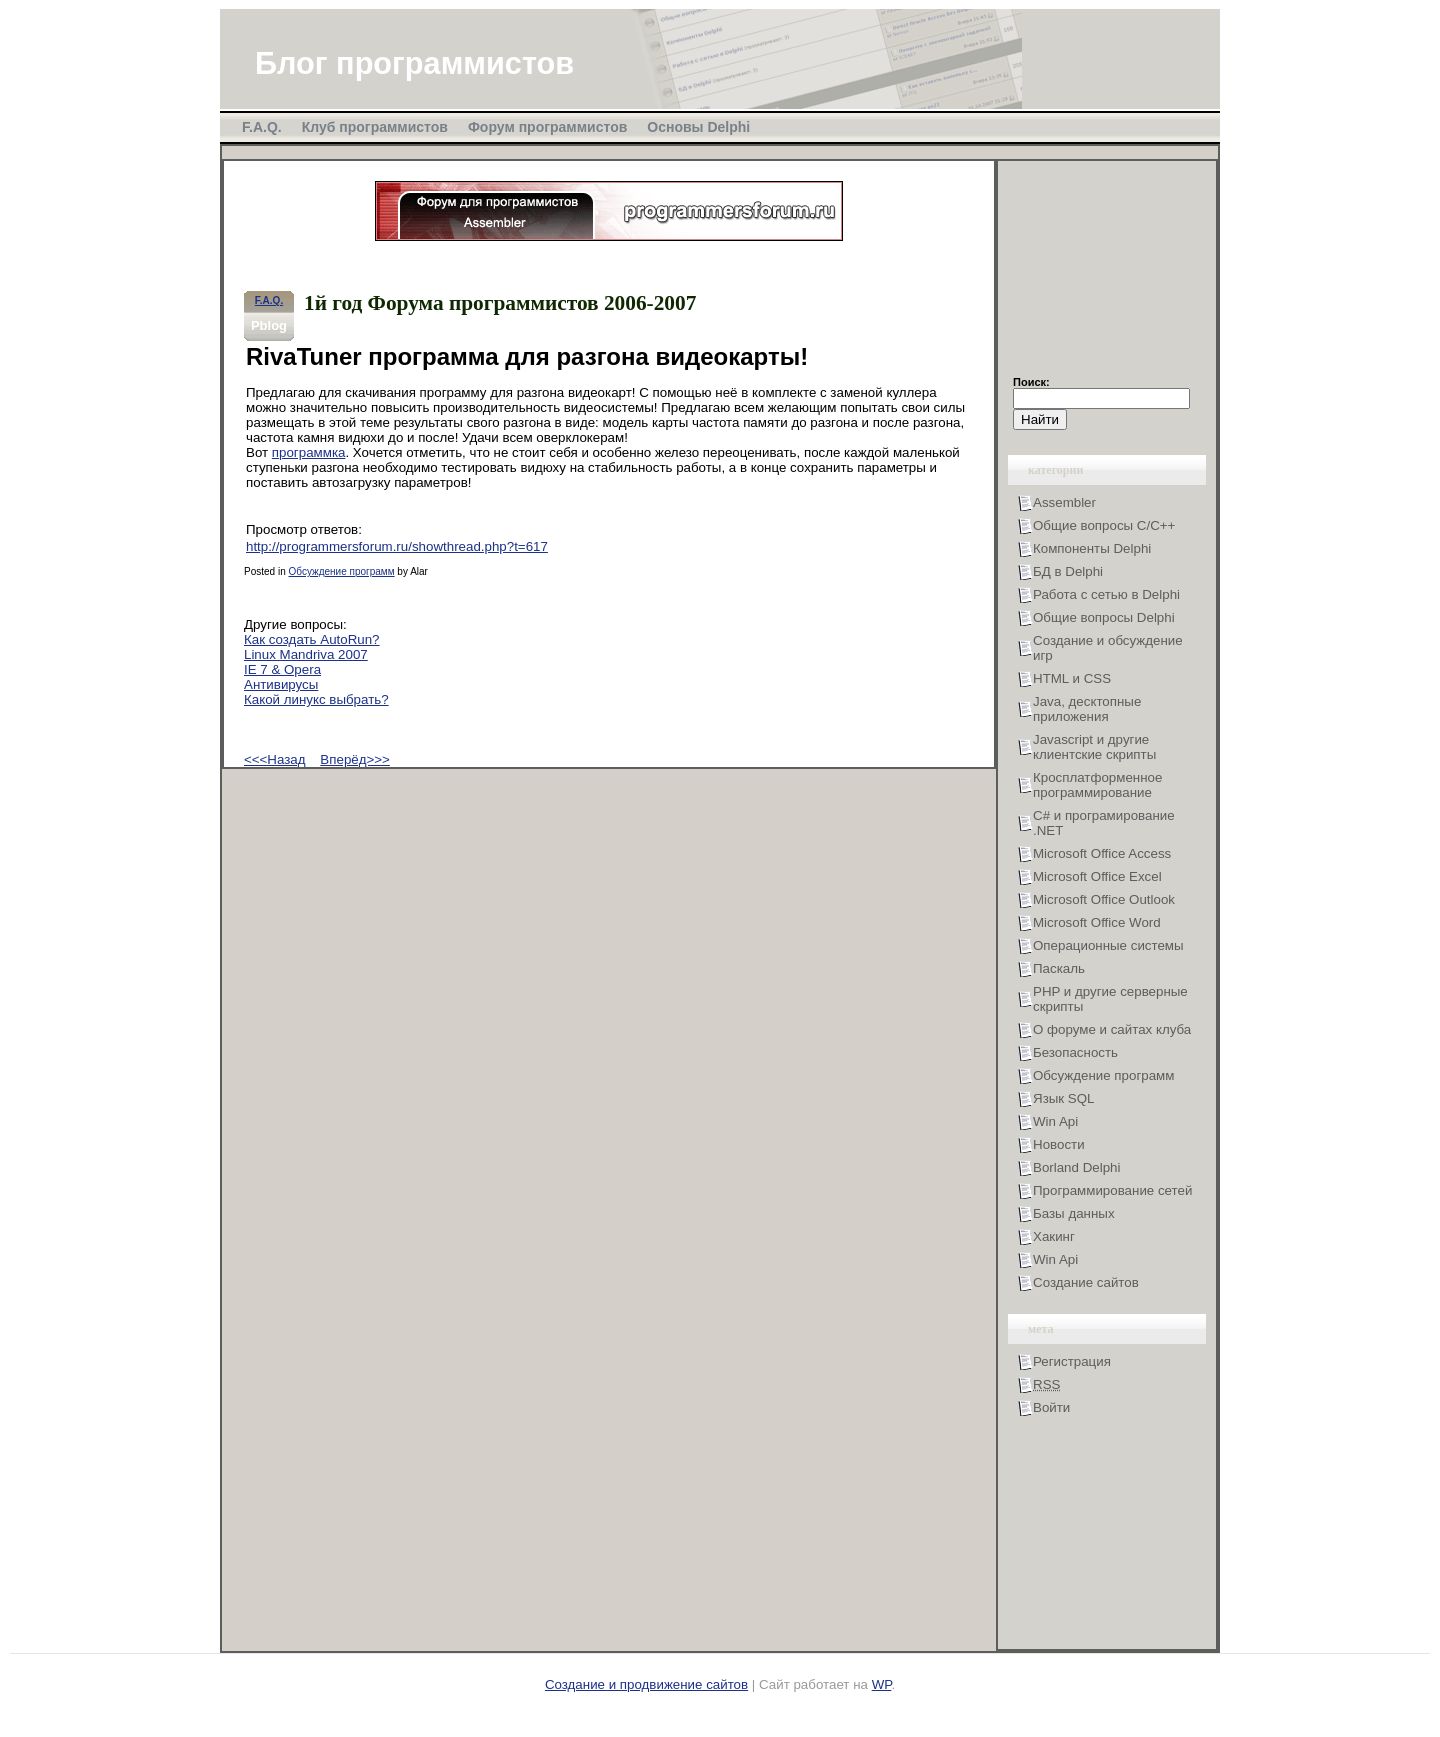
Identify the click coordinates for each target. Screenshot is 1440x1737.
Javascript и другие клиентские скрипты (1094, 747)
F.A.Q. (262, 127)
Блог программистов (414, 63)
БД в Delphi (1068, 571)
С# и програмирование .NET (1104, 823)
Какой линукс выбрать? (316, 699)
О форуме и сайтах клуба (1112, 1029)
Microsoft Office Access (1102, 853)
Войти (1051, 1407)
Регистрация (1072, 1361)
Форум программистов (547, 127)
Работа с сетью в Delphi (1106, 594)
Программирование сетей (1112, 1190)
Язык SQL (1064, 1098)
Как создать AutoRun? (312, 639)
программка (309, 452)
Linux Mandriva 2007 (306, 654)
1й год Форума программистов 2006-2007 (500, 303)
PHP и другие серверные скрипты (1110, 999)
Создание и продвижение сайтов (646, 1684)
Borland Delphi (1076, 1167)
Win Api (1055, 1121)
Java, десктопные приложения (1087, 709)
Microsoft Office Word (1097, 922)
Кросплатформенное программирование (1097, 785)
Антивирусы (281, 684)
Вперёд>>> (354, 759)
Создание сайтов (1086, 1282)
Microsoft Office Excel (1097, 876)
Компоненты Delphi (1092, 548)
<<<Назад (275, 759)
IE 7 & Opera (282, 669)
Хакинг (1054, 1236)
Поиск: (1031, 382)
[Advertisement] (1113, 276)
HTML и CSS (1072, 678)
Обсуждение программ (341, 571)
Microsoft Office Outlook (1104, 899)
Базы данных (1074, 1213)
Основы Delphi (698, 127)
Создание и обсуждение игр (1108, 648)
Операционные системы (1108, 945)
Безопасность (1075, 1052)
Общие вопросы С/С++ (1104, 525)
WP (882, 1684)
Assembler (1064, 502)
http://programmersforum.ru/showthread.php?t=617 (397, 546)
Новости (1059, 1144)
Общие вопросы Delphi (1104, 617)
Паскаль (1059, 968)
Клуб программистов (375, 127)
